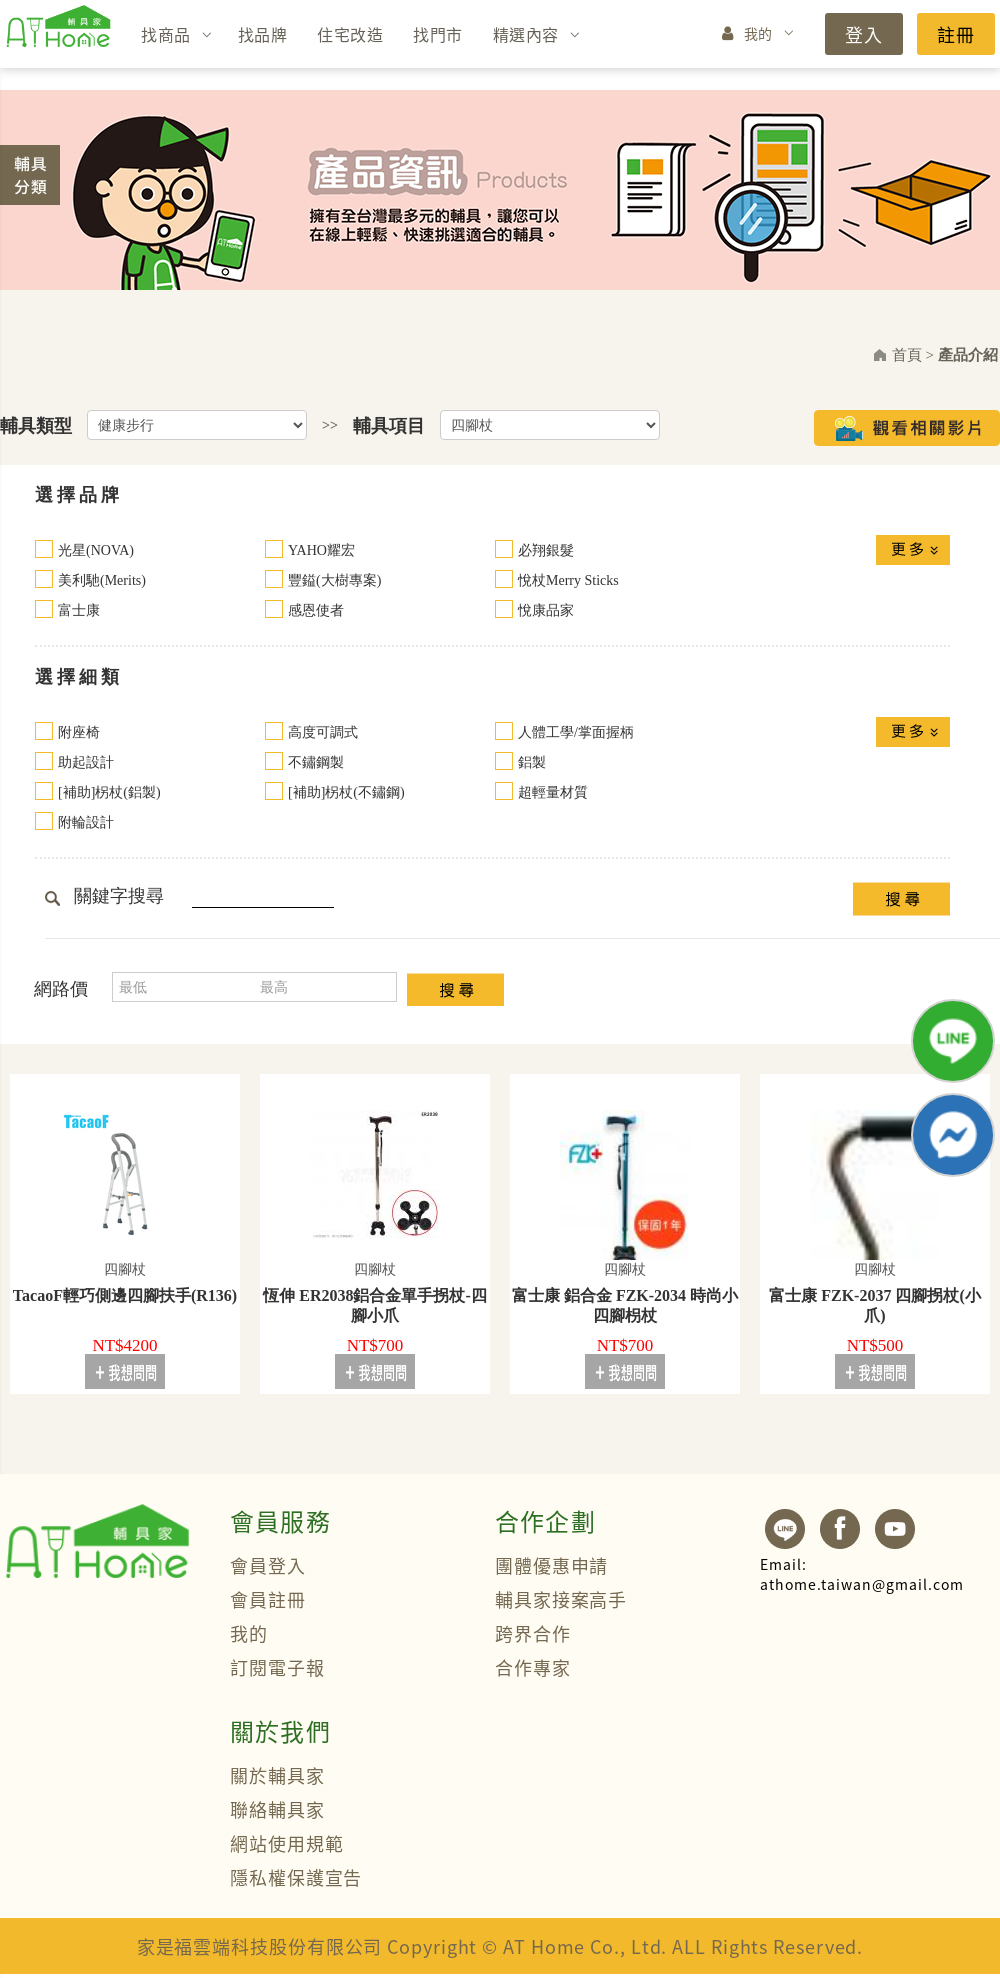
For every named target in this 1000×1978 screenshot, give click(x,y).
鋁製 (532, 762)
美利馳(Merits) (102, 580)
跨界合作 (533, 1633)
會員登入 (268, 1565)
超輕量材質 (553, 792)
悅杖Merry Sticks (568, 580)
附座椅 (79, 732)
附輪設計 (86, 822)
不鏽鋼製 (316, 762)
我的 (758, 33)
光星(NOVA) (96, 550)
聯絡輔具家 (277, 1809)
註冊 (956, 34)
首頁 (907, 355)
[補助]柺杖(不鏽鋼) (346, 792)
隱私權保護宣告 (296, 1877)
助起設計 (86, 762)
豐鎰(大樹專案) (334, 580)
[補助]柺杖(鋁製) (109, 792)
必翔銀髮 (546, 550)
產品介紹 (968, 355)
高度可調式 (323, 732)
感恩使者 (316, 610)
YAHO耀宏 (321, 550)
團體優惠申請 (551, 1565)
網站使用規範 (286, 1843)
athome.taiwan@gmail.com (862, 1574)
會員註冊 (268, 1599)
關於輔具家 (277, 1775)
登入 (864, 34)
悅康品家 (546, 610)
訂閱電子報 (277, 1667)
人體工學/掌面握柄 (576, 732)
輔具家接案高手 (561, 1599)
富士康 (79, 610)
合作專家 (533, 1667)
